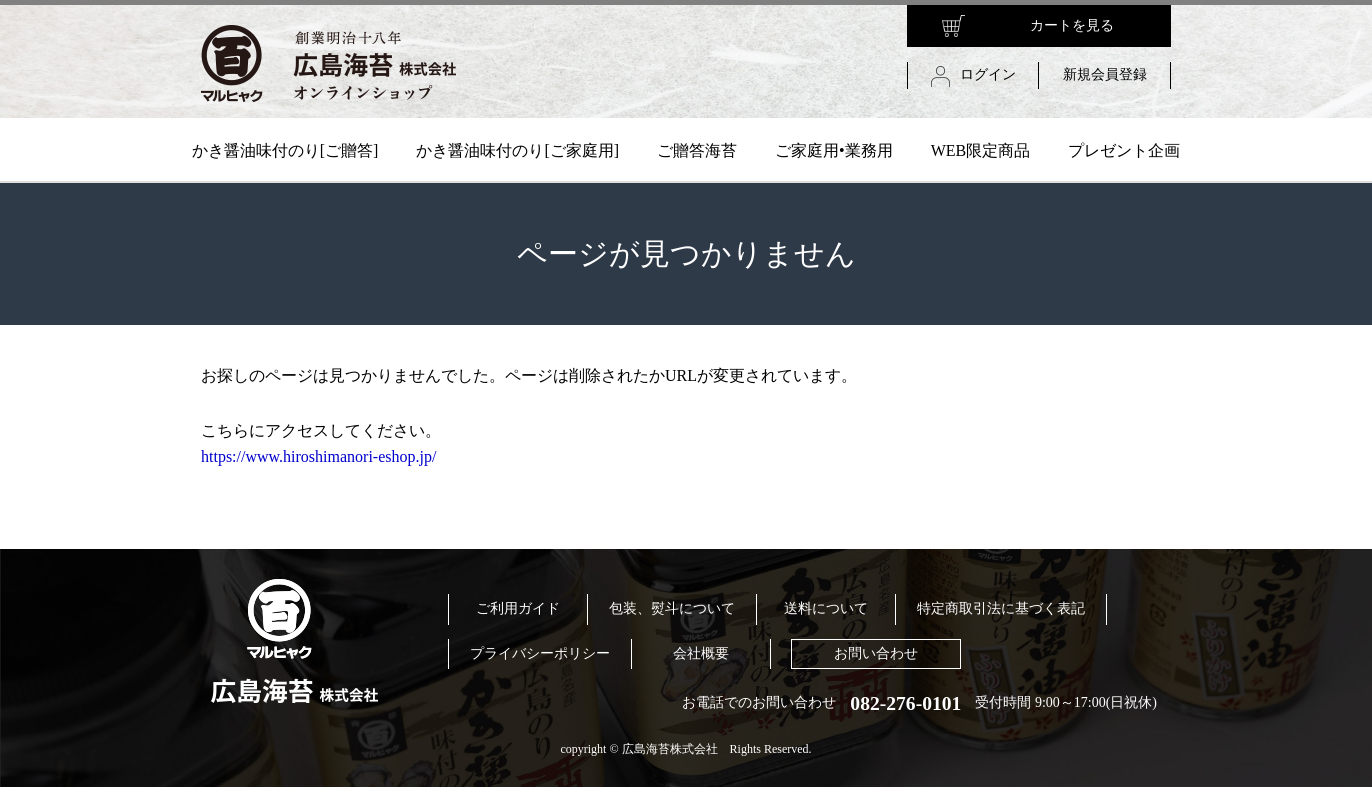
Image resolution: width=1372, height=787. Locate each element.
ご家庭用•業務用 (834, 150)
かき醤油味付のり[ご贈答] (285, 150)
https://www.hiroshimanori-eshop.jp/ (318, 456)
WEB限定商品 (981, 150)
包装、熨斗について (672, 608)
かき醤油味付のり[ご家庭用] (517, 150)
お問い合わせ (876, 653)
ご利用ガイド (518, 608)
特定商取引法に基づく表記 (1001, 608)
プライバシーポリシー (540, 653)
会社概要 (701, 653)
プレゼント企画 (1124, 150)
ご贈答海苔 (697, 150)
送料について (826, 608)
